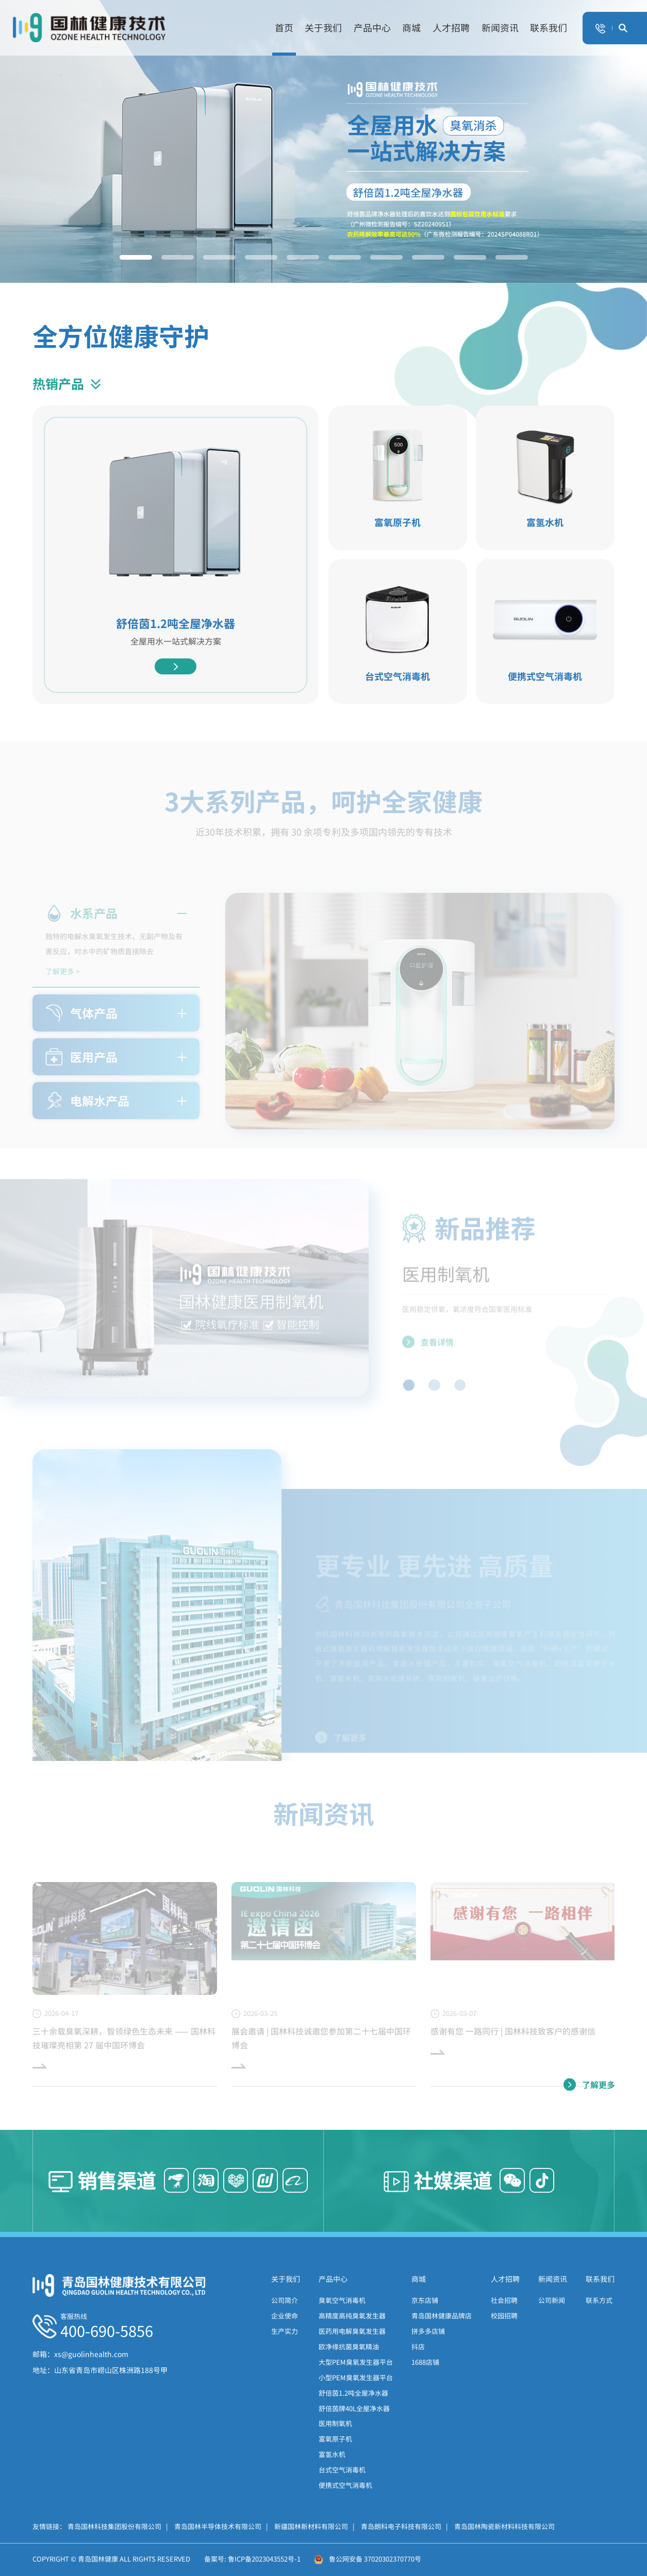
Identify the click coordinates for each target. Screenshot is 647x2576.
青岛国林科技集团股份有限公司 (118, 2526)
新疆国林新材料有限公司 (314, 2526)
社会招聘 (504, 2300)
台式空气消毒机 (342, 2470)
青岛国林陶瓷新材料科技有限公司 (504, 2526)
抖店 (418, 2346)
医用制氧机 (335, 2423)
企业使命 (284, 2315)
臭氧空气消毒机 (342, 2300)
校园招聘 (504, 2315)
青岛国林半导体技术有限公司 (221, 2526)
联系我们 (548, 28)
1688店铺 (425, 2362)
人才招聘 (451, 28)
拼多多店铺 (428, 2331)
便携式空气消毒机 (345, 2485)
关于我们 (323, 28)
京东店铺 (424, 2300)
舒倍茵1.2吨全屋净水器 (353, 2393)
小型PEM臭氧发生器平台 (356, 2377)
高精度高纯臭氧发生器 (352, 2315)
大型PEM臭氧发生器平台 (356, 2362)
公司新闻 (551, 2300)
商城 (411, 28)
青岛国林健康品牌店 (441, 2315)
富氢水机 (332, 2454)
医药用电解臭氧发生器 (352, 2331)
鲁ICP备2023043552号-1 (264, 2559)
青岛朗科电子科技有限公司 (404, 2526)
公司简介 (284, 2300)
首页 (284, 28)
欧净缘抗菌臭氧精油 (349, 2346)
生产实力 (284, 2331)
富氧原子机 (335, 2439)
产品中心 (372, 28)
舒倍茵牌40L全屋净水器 (354, 2408)
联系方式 (599, 2300)
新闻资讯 (500, 28)
